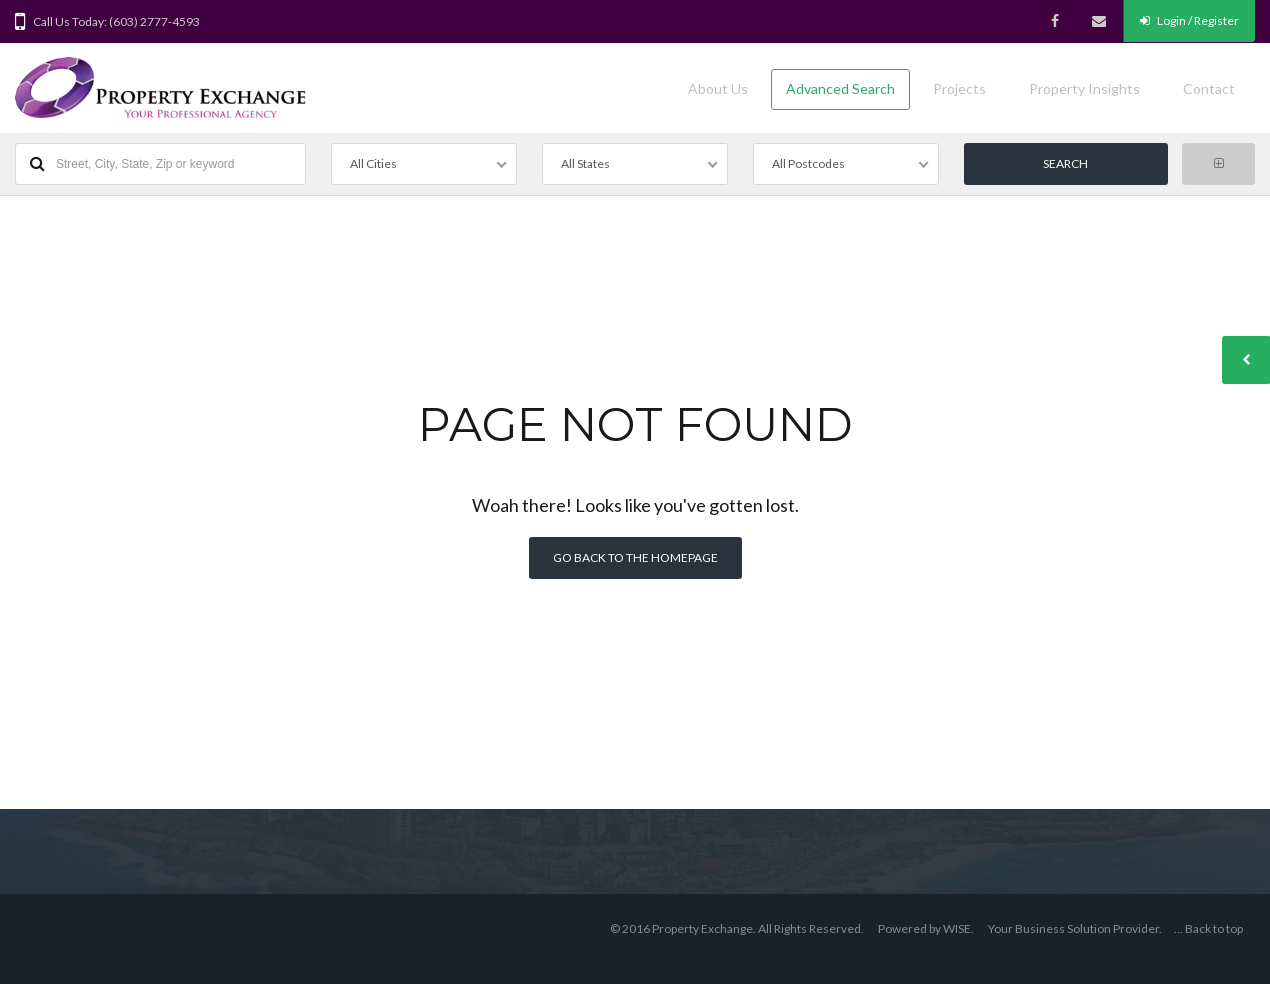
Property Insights (1084, 88)
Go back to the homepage (635, 557)
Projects (959, 88)
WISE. (958, 928)
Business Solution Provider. (1088, 928)
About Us (718, 88)
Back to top (1214, 928)
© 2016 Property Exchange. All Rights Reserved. (737, 928)
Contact (1209, 88)
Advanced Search (840, 88)
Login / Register (1189, 20)
